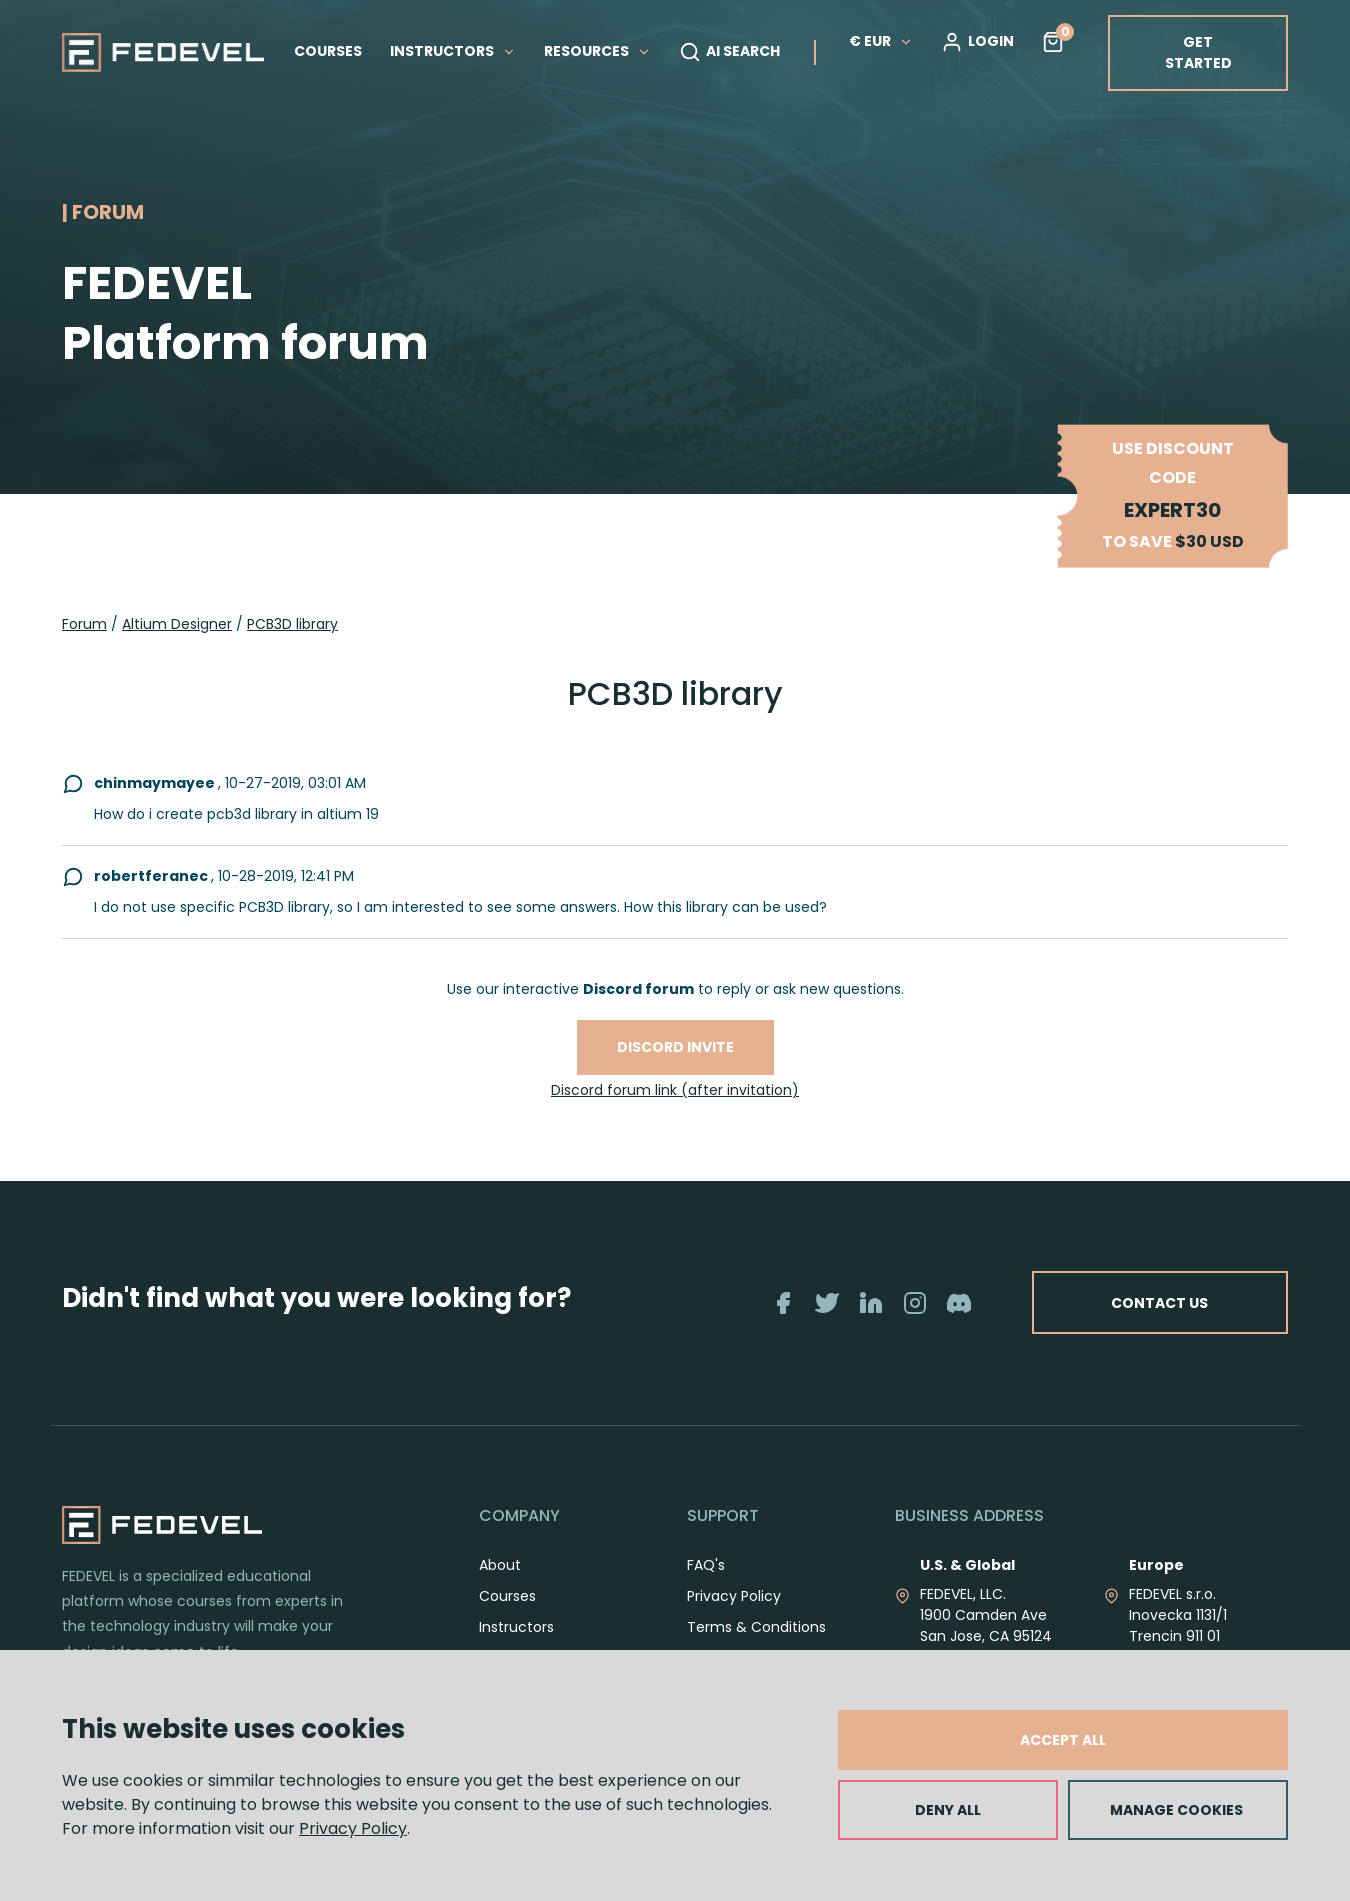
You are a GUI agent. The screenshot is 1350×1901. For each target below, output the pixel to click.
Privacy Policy (353, 1828)
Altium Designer (177, 624)
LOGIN (977, 42)
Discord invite (675, 1047)
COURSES (328, 51)
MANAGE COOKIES (1176, 1810)
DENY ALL (948, 1810)
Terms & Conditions (756, 1627)
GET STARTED (1198, 52)
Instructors (516, 1627)
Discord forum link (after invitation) (675, 1090)
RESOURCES (597, 51)
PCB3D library (292, 624)
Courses (507, 1596)
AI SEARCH (729, 52)
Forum (84, 624)
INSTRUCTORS (453, 51)
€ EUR (881, 41)
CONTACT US (1157, 1302)
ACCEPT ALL (1063, 1740)
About (500, 1565)
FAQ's (706, 1565)
